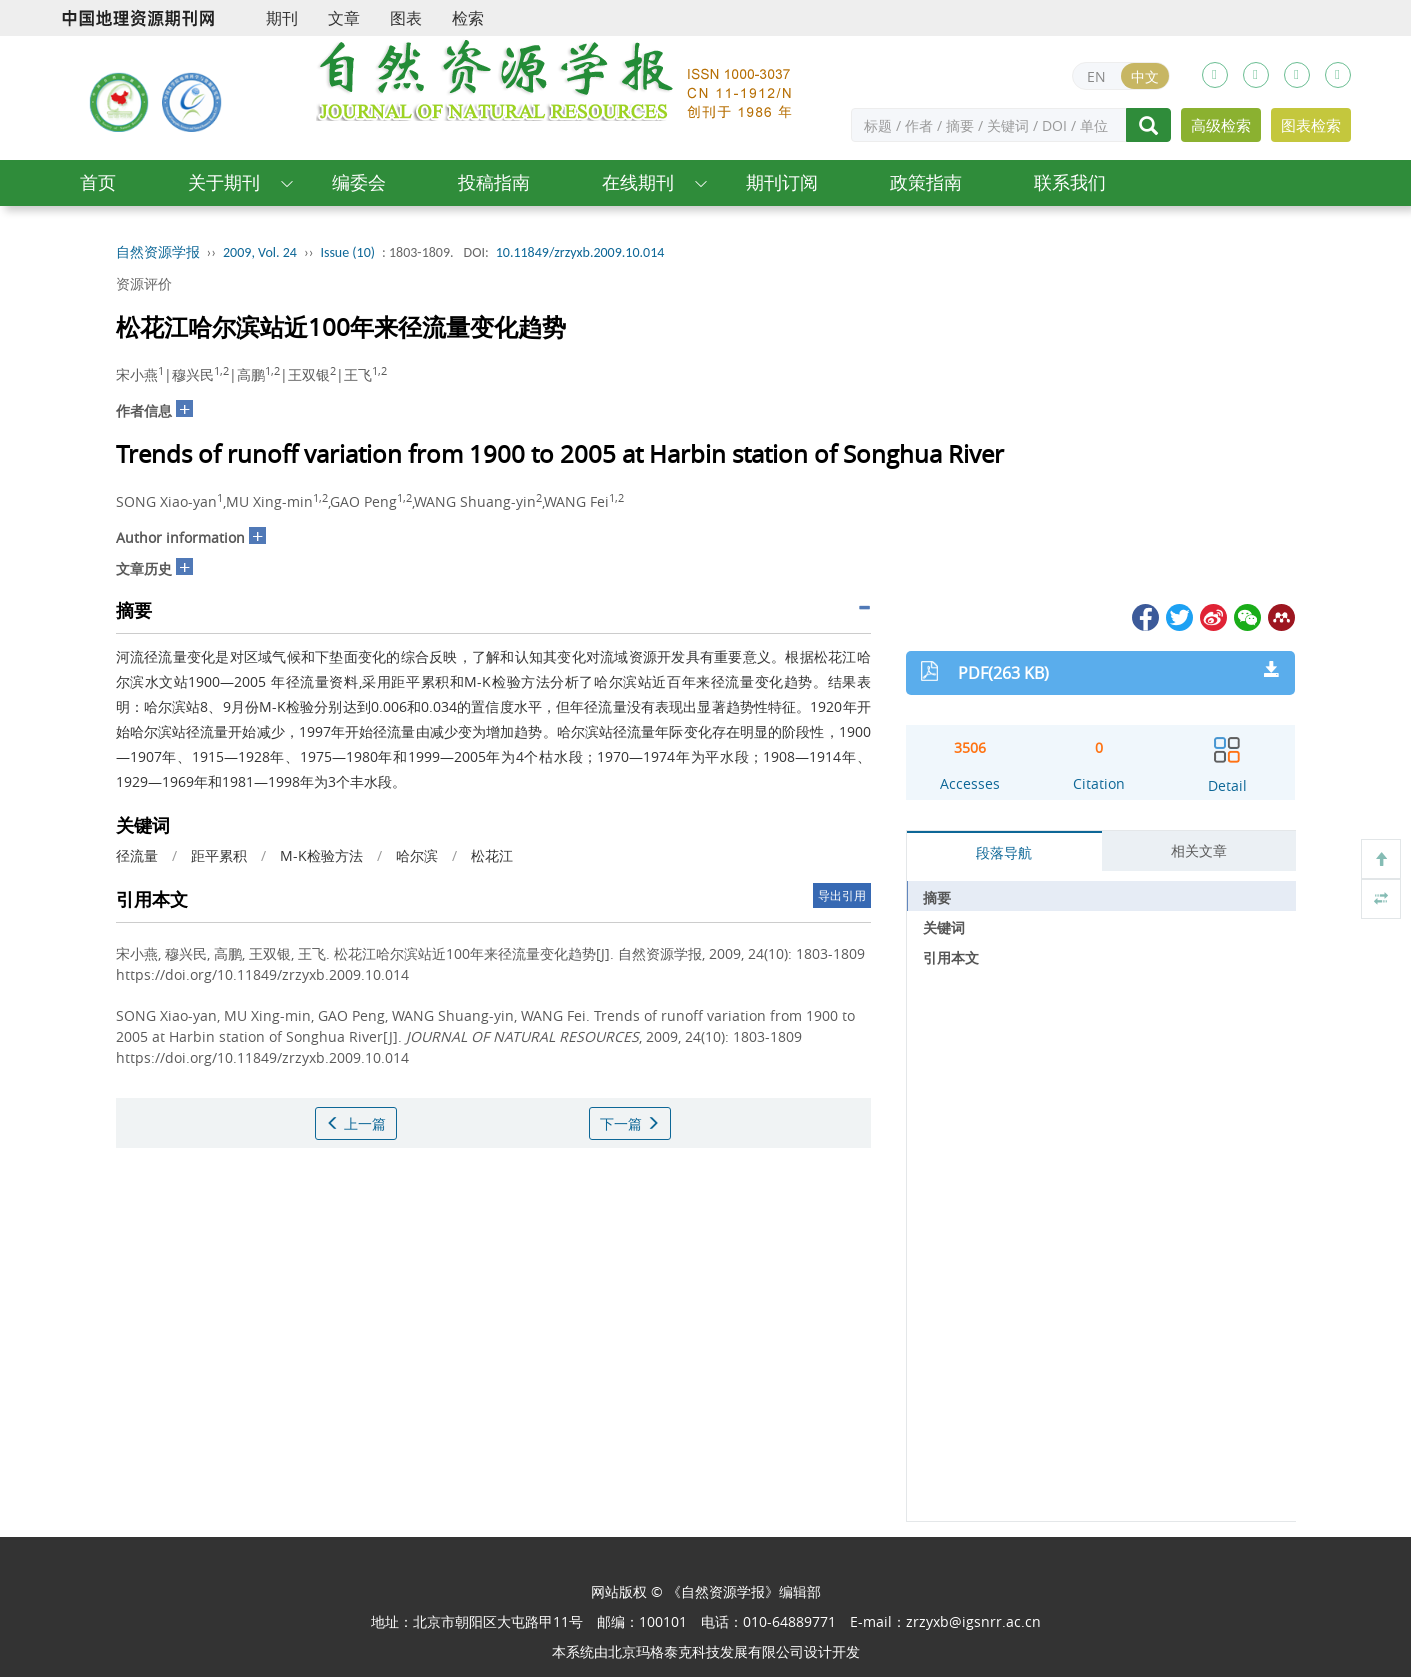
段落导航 (1004, 852)
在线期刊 (638, 182)
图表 (406, 18)
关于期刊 (224, 182)
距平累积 (219, 855)
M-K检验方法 (321, 855)
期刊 (282, 18)
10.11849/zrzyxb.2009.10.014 (580, 252)
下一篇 (630, 1123)
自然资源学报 (158, 252)
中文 (1145, 76)
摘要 (937, 897)
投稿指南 (494, 182)
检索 (468, 18)
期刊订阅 (782, 182)
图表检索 (1311, 125)
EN (1096, 76)
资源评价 (144, 283)
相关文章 (1199, 850)
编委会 (359, 182)
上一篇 (356, 1123)
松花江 (492, 855)
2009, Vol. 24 (260, 252)
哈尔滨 (417, 855)
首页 (98, 182)
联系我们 (1070, 182)
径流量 (137, 855)
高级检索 (1221, 125)
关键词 (944, 927)
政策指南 (926, 182)
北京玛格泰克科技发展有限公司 (706, 1651)
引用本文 (951, 957)
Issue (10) (347, 252)
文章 (344, 18)
